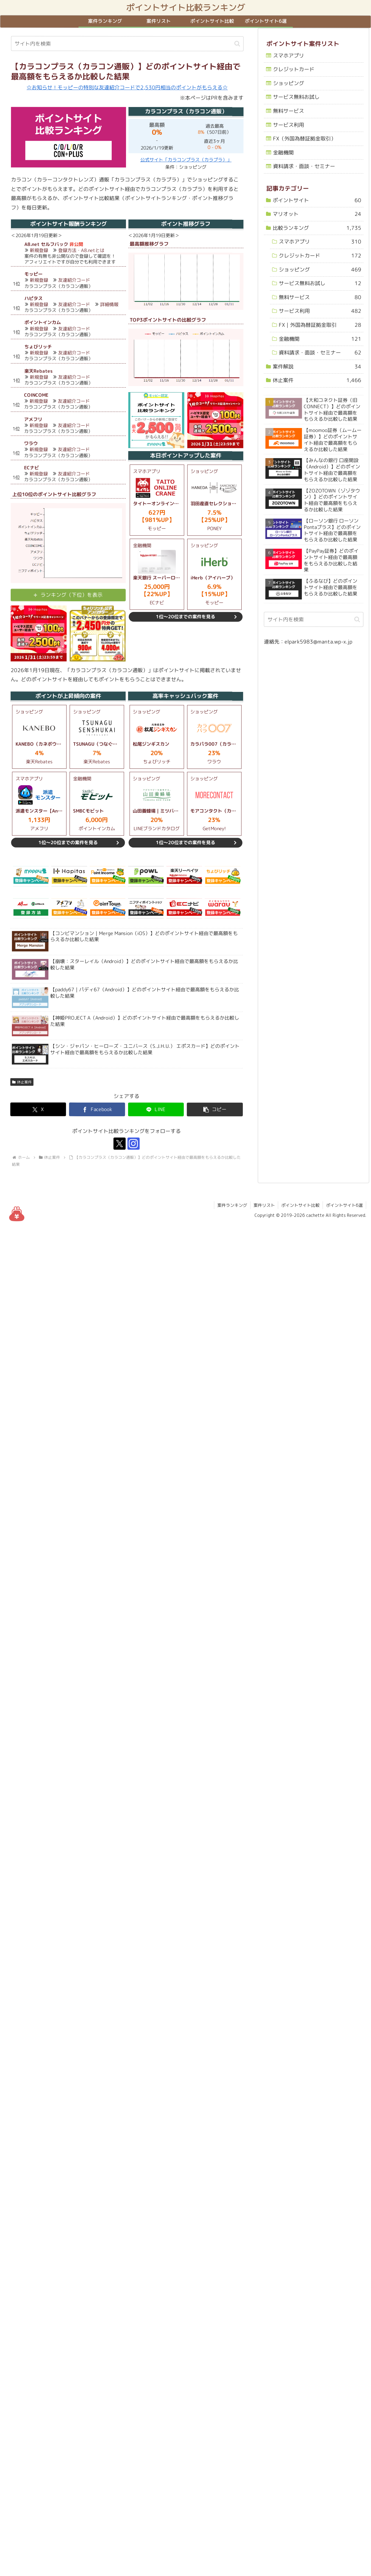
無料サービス (288, 110)
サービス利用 (288, 124)
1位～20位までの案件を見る (185, 617)
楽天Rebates (38, 371)
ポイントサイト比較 (300, 1205)
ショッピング (288, 82)
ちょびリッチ (38, 347)
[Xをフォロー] (120, 1144)
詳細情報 (109, 304)
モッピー (33, 274)
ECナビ (31, 467)
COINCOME (36, 395)
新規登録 (39, 250)
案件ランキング (232, 1205)
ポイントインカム (42, 322)
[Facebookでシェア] (97, 1109)
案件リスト (264, 1205)
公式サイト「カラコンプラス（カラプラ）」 (186, 160)
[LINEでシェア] (156, 1110)
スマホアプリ (288, 55)
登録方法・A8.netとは (81, 250)
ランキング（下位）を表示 (71, 595)
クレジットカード (293, 69)
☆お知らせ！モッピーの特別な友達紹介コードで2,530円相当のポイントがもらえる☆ (127, 87)
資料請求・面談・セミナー (304, 166)
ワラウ (31, 443)
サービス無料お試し (296, 96)
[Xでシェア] (38, 1109)
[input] (127, 43)
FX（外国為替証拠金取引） (304, 138)
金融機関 (283, 152)
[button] (237, 43)
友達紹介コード (74, 280)
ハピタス (33, 298)
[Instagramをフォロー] (134, 1144)
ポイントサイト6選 (344, 1205)
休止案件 (22, 1082)
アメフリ (33, 419)
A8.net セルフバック (46, 244)
